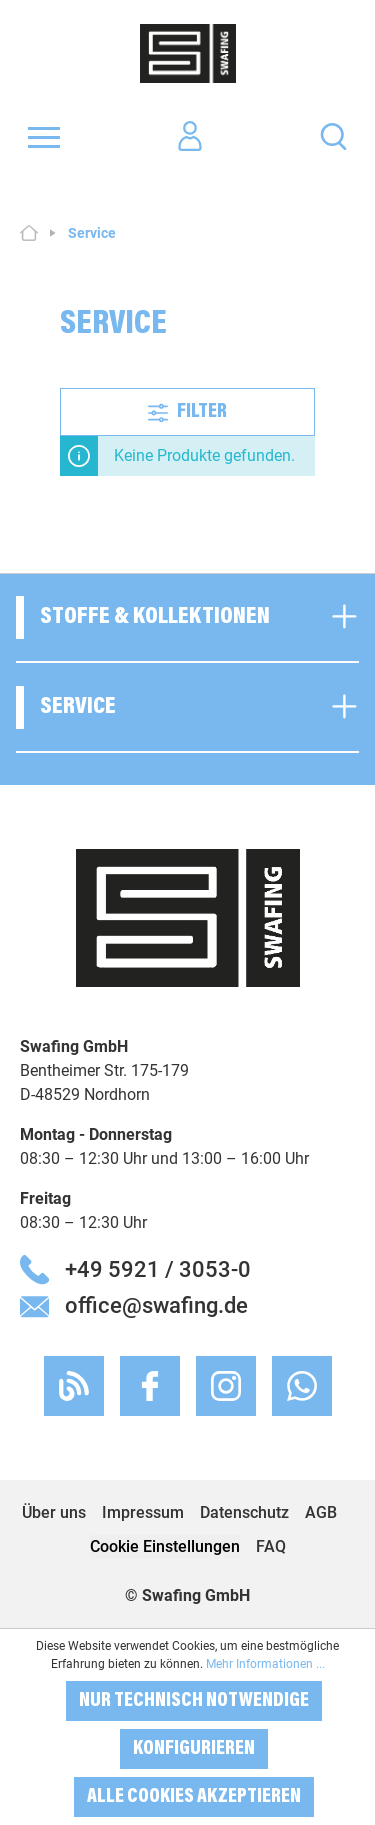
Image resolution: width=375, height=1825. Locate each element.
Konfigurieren (194, 1749)
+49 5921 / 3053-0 (158, 1269)
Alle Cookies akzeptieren (194, 1797)
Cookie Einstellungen (165, 1546)
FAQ (271, 1546)
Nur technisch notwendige (194, 1701)
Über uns (54, 1512)
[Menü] (44, 137)
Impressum (143, 1512)
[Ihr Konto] (190, 137)
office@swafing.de (156, 1305)
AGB (321, 1512)
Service (78, 707)
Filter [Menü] (187, 409)
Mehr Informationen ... (265, 1664)
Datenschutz (244, 1512)
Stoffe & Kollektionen (155, 617)
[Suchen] (333, 135)
